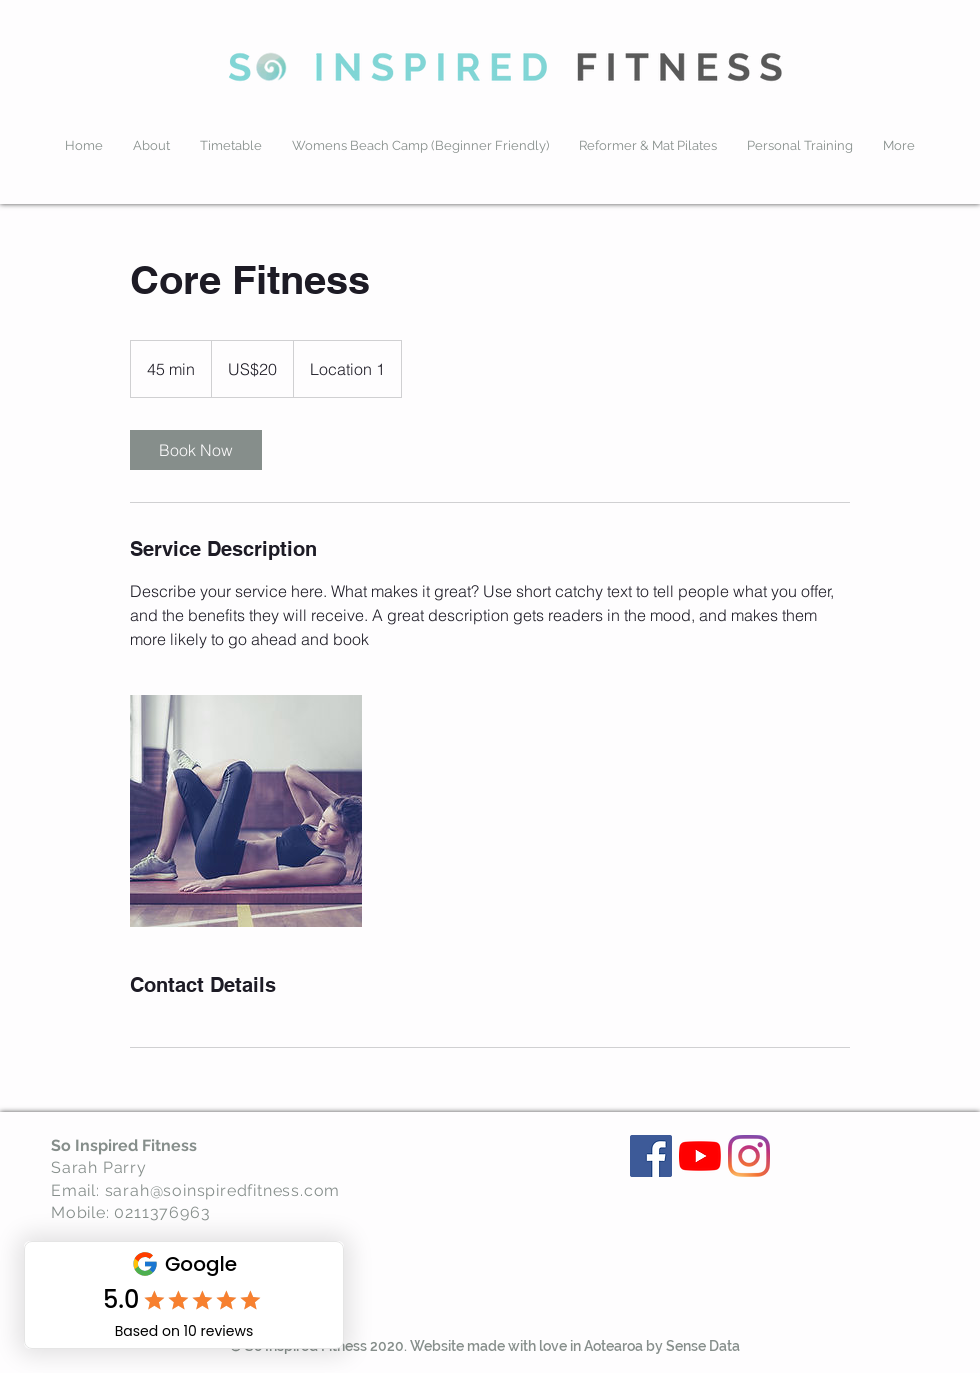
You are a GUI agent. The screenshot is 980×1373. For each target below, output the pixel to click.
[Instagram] (749, 1156)
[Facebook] (651, 1156)
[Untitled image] (246, 811)
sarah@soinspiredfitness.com (223, 1190)
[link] (196, 450)
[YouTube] (700, 1156)
